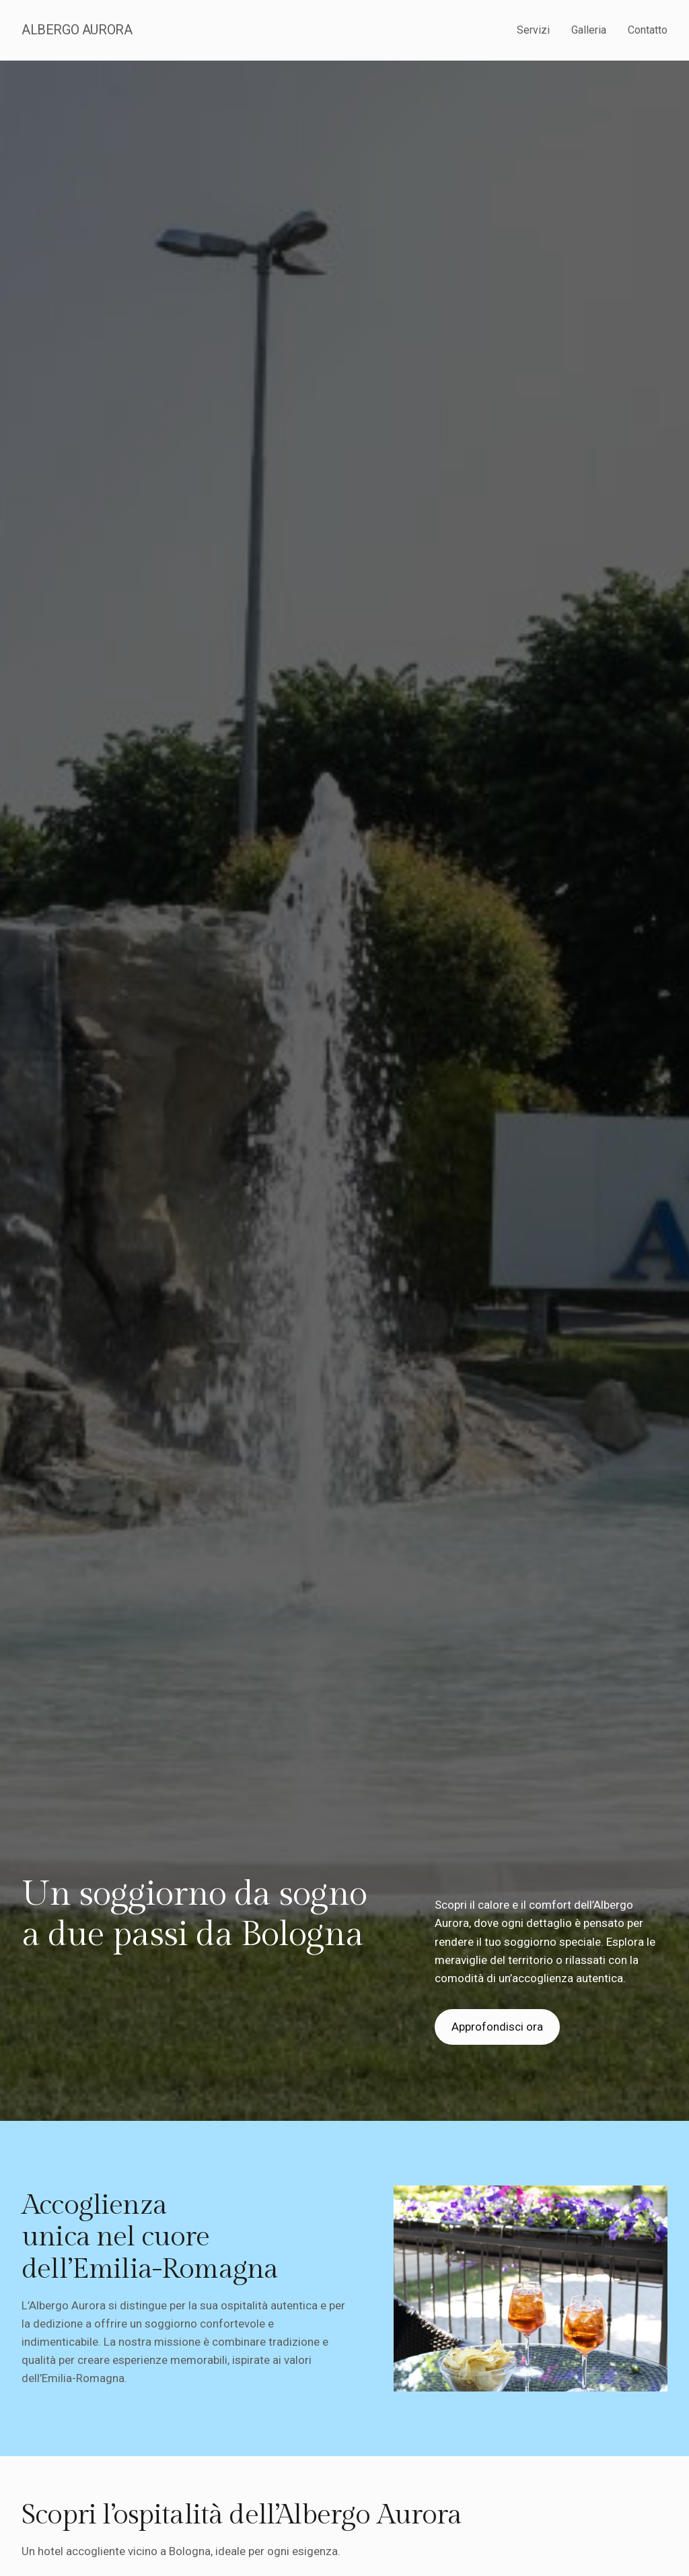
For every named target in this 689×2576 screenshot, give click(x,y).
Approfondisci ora (497, 2026)
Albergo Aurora (77, 30)
